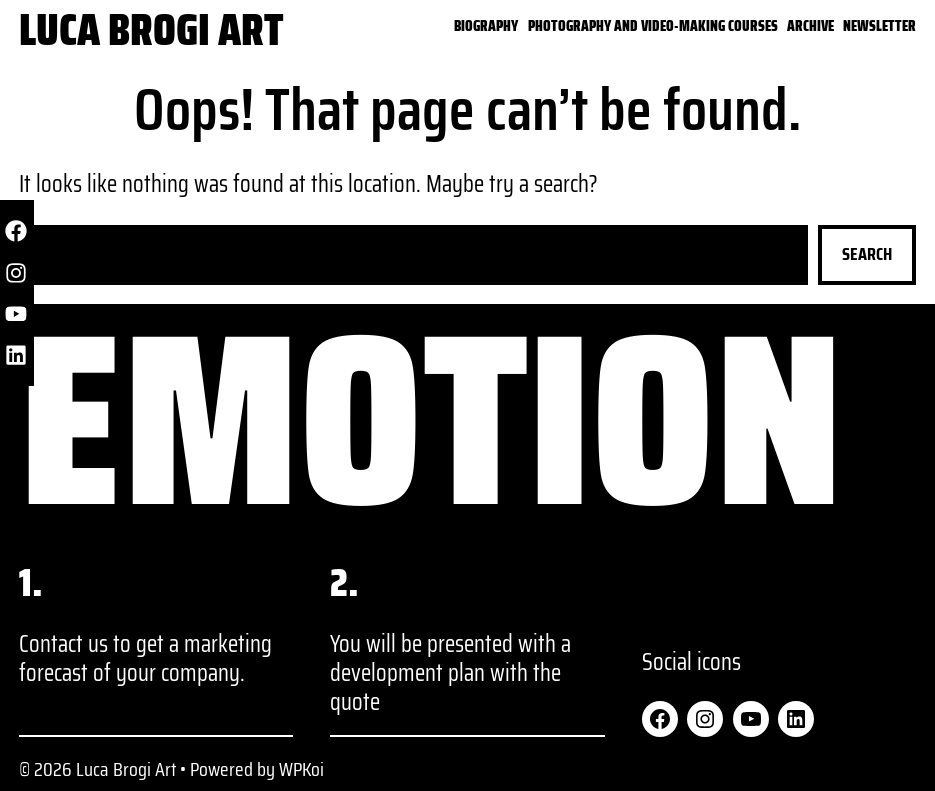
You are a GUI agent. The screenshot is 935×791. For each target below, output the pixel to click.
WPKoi (301, 769)
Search (867, 254)
